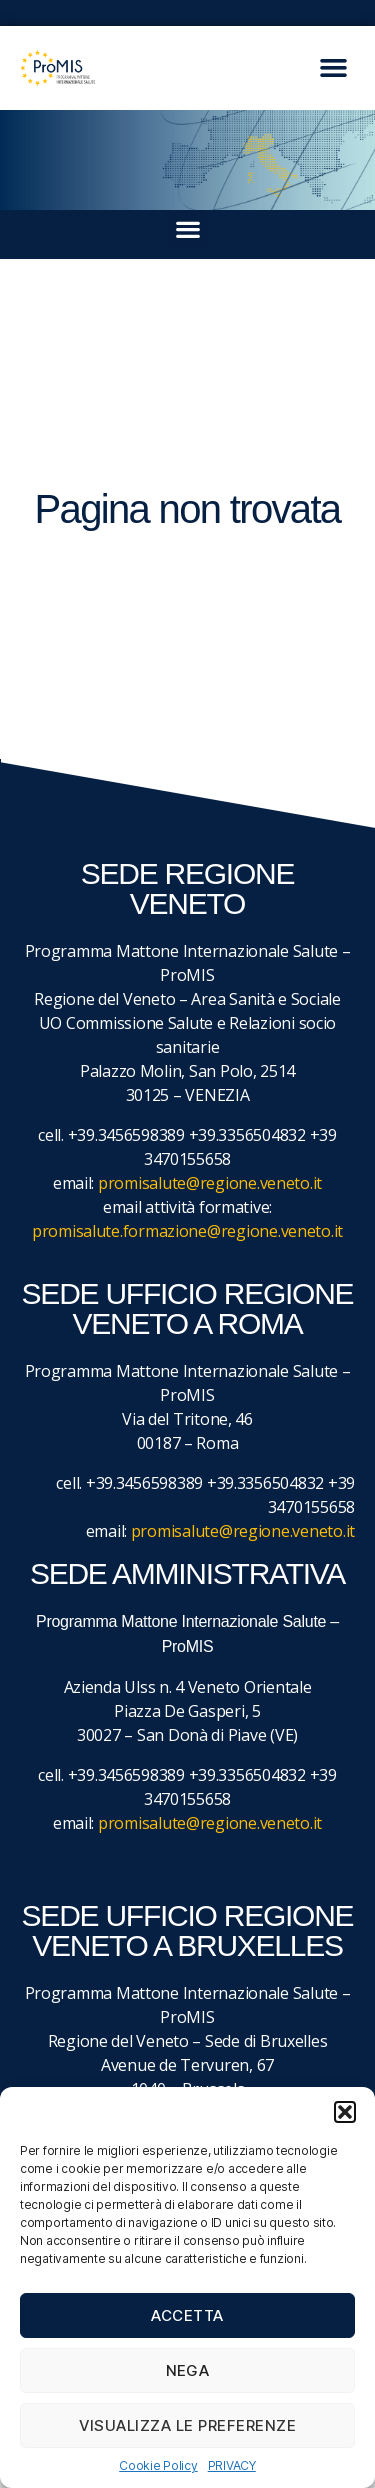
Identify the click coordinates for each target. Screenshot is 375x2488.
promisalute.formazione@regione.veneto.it (187, 1231)
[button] (345, 2112)
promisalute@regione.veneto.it (210, 1183)
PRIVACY (232, 2465)
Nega (188, 2370)
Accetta (187, 2315)
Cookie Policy (158, 2465)
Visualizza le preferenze (188, 2425)
